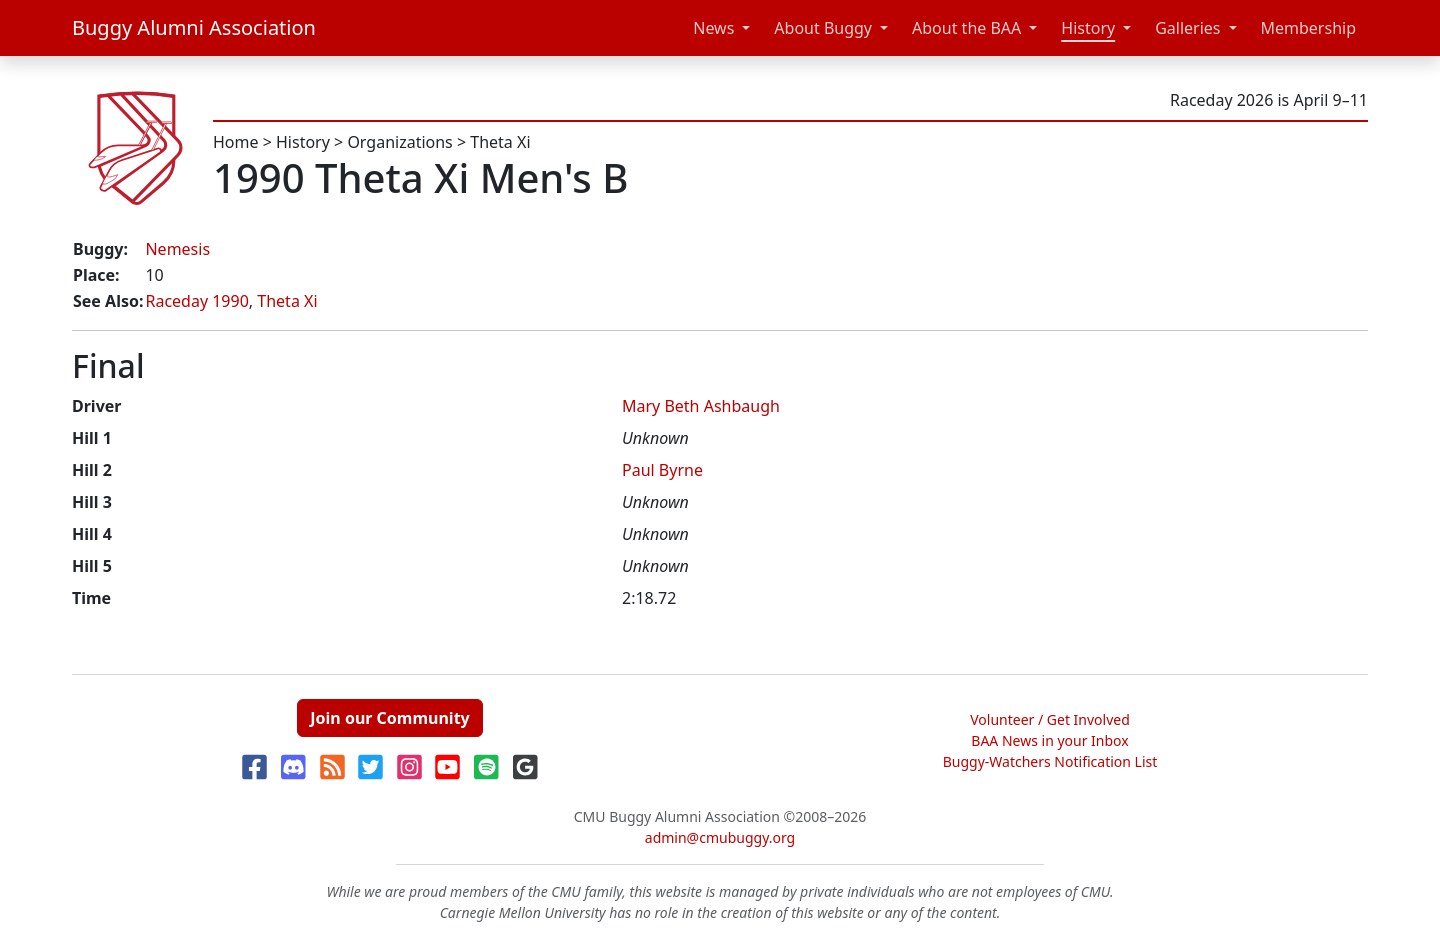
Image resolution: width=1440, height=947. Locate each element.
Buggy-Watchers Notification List (1050, 761)
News (713, 28)
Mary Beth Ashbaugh (701, 406)
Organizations (399, 142)
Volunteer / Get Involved (1050, 719)
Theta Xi (500, 142)
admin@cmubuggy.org (720, 837)
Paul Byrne (662, 470)
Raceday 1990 (196, 301)
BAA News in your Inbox (1049, 740)
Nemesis (177, 249)
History (1088, 28)
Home (236, 142)
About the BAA (966, 28)
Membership (1309, 28)
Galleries (1187, 28)
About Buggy (823, 28)
